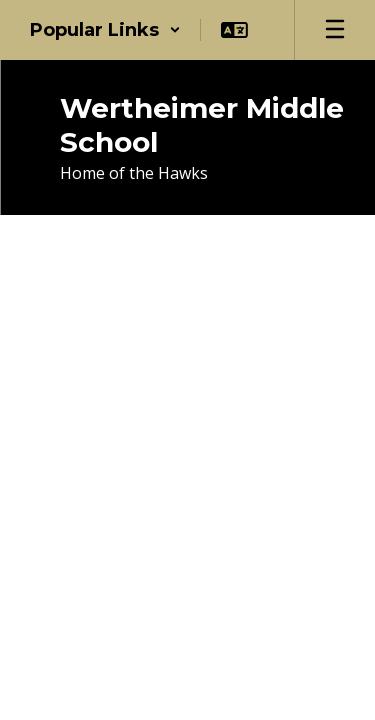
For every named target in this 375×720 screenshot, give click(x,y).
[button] (105, 30)
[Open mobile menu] (335, 30)
